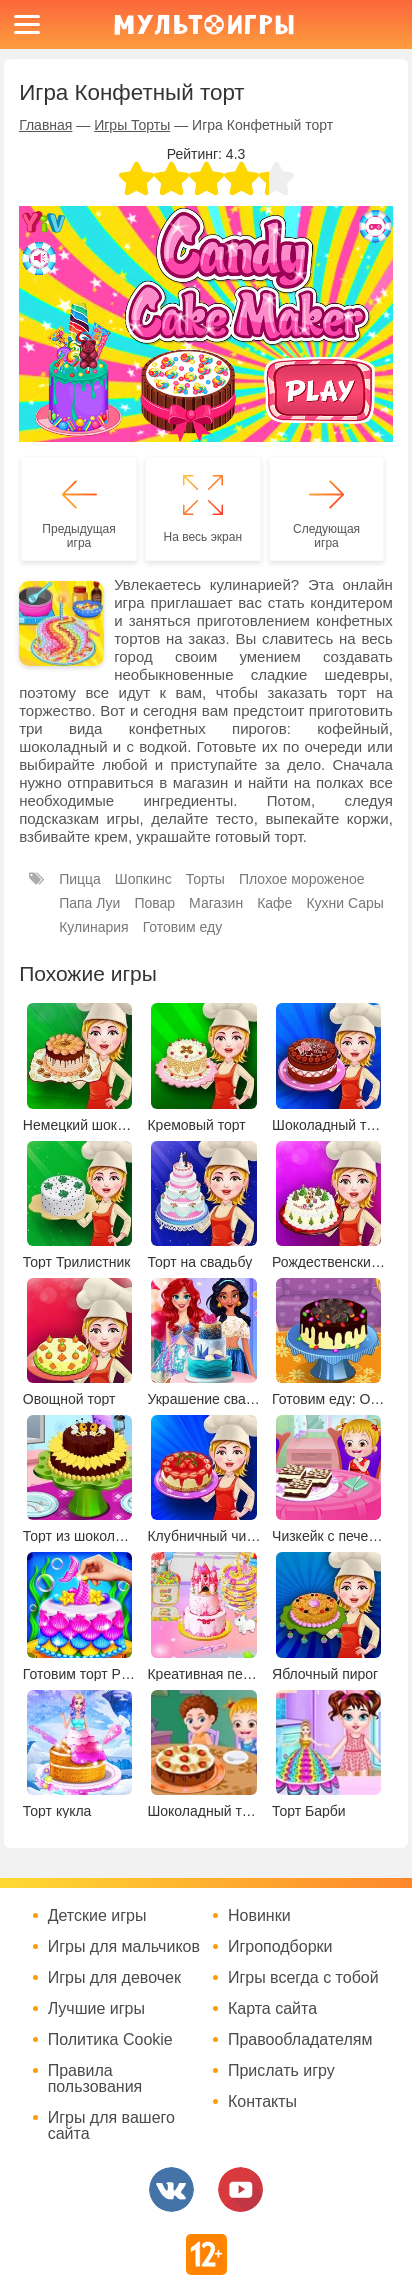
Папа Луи (89, 903)
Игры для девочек (114, 1978)
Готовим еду (183, 927)
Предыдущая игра (78, 536)
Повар (154, 903)
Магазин (216, 903)
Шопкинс (143, 879)
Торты (205, 879)
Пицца (80, 879)
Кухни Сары (345, 903)
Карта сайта (272, 2009)
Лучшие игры (96, 2009)
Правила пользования (95, 2079)
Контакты (262, 2102)
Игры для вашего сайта (111, 2126)
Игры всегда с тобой (303, 1978)
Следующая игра (326, 536)
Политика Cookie (110, 2040)
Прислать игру (281, 2071)
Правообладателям (300, 2040)
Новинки (259, 1916)
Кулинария (94, 927)
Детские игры (97, 1916)
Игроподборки (280, 1947)
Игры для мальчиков (124, 1947)
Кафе (274, 903)
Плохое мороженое (302, 879)
